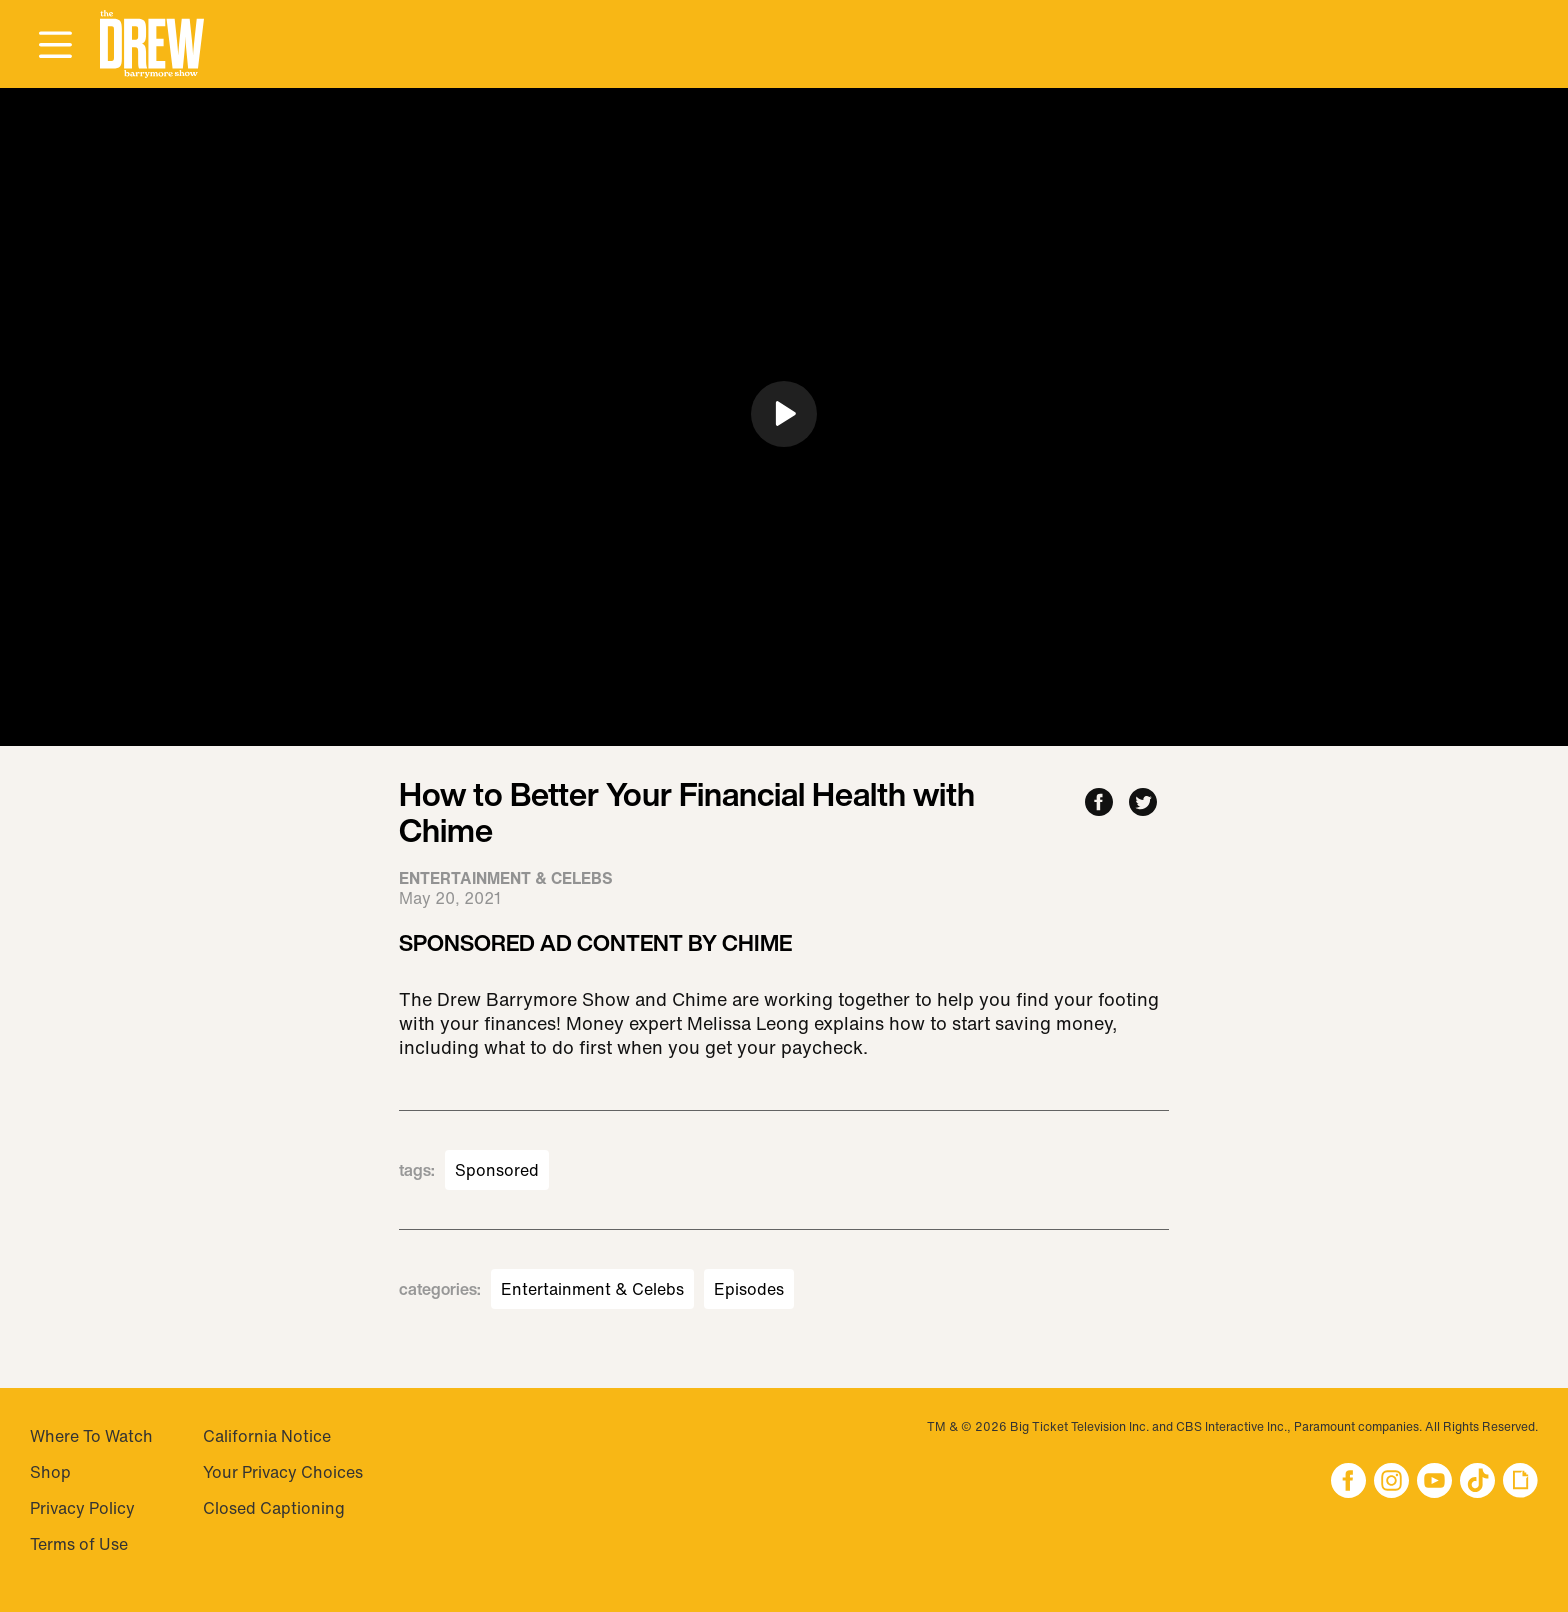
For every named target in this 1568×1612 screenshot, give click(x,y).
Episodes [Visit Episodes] (749, 1289)
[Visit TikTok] (1477, 1482)
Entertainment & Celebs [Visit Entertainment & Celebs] (592, 1289)
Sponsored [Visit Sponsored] (497, 1170)
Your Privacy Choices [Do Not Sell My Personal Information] (283, 1472)
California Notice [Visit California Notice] (267, 1436)
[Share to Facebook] (1099, 803)
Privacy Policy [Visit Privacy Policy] (82, 1508)
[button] (152, 44)
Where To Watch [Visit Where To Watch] (91, 1436)
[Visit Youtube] (1434, 1482)
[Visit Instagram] (1391, 1482)
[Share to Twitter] (1143, 803)
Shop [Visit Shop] (50, 1472)
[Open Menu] (55, 46)
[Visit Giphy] (1520, 1482)
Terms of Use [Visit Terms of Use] (79, 1544)
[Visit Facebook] (1348, 1482)
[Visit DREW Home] (152, 44)
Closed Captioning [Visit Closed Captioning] (274, 1508)
